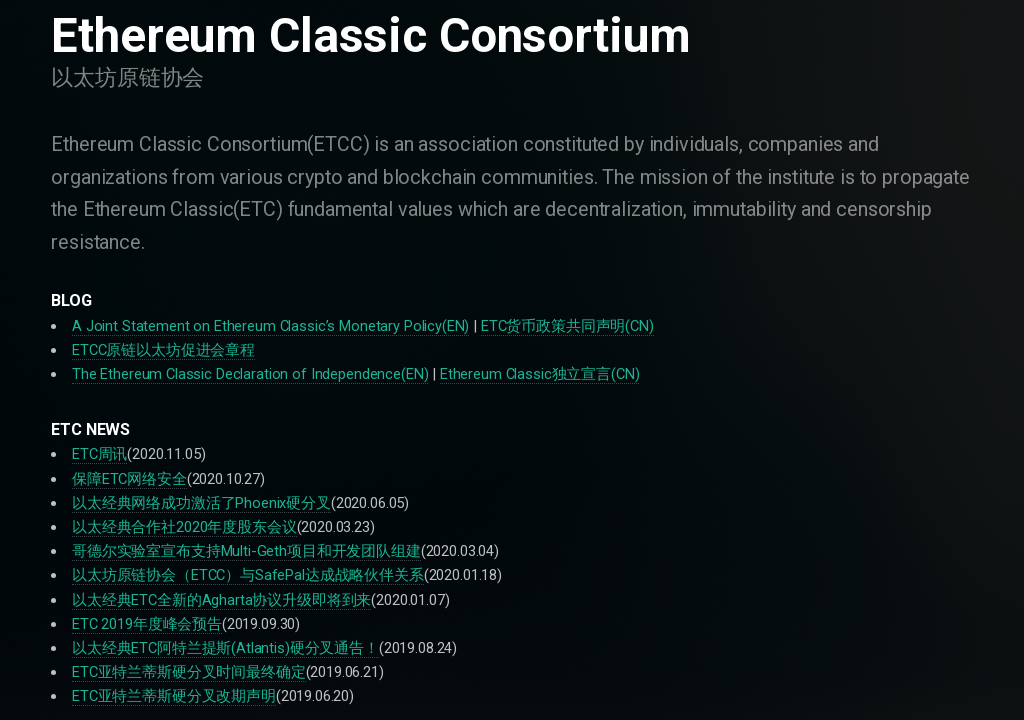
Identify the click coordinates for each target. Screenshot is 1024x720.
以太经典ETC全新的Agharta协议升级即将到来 (221, 600)
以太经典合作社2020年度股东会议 (184, 527)
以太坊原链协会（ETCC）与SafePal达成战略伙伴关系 (248, 575)
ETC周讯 (99, 454)
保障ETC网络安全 (129, 479)
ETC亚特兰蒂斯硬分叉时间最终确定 (189, 672)
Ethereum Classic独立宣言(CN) (539, 374)
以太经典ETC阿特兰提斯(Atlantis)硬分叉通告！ (225, 648)
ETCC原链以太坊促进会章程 (163, 350)
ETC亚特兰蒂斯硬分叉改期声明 (174, 696)
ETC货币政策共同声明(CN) (567, 326)
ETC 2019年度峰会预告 (147, 624)
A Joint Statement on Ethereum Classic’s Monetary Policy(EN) (270, 326)
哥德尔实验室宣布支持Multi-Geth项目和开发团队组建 (246, 551)
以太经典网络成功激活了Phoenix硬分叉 (201, 503)
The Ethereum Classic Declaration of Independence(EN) (250, 374)
